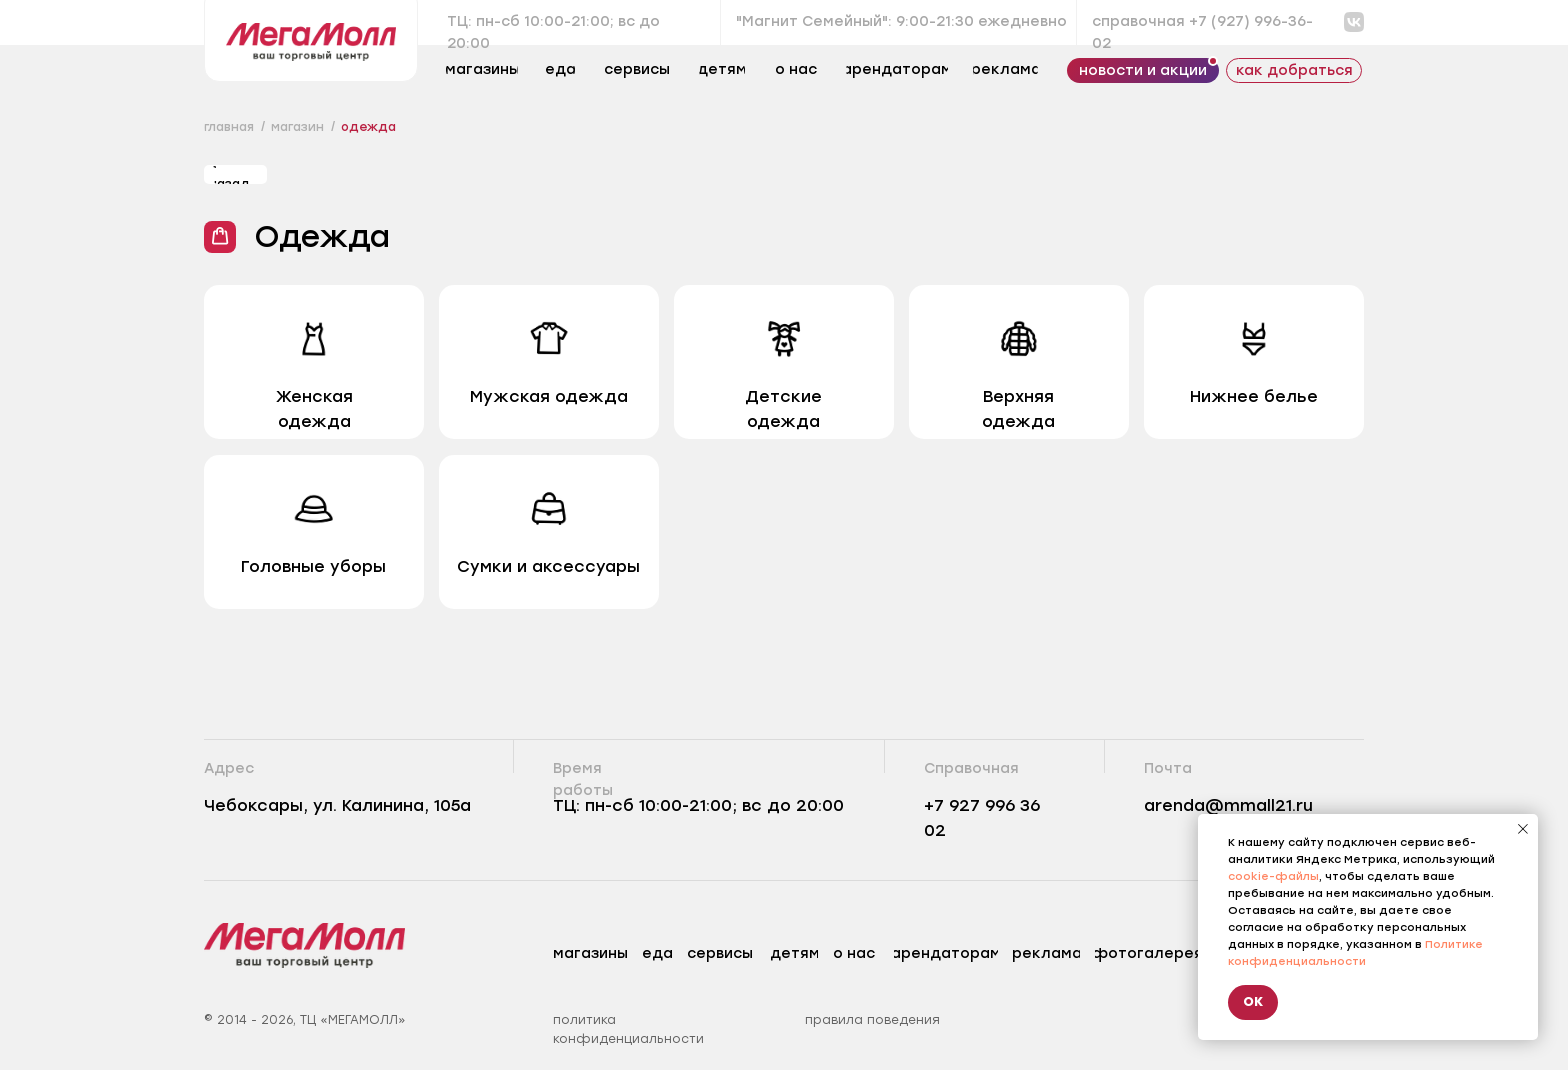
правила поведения (872, 1020)
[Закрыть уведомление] (1523, 829)
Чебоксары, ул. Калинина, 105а (337, 805)
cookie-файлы (1273, 876)
